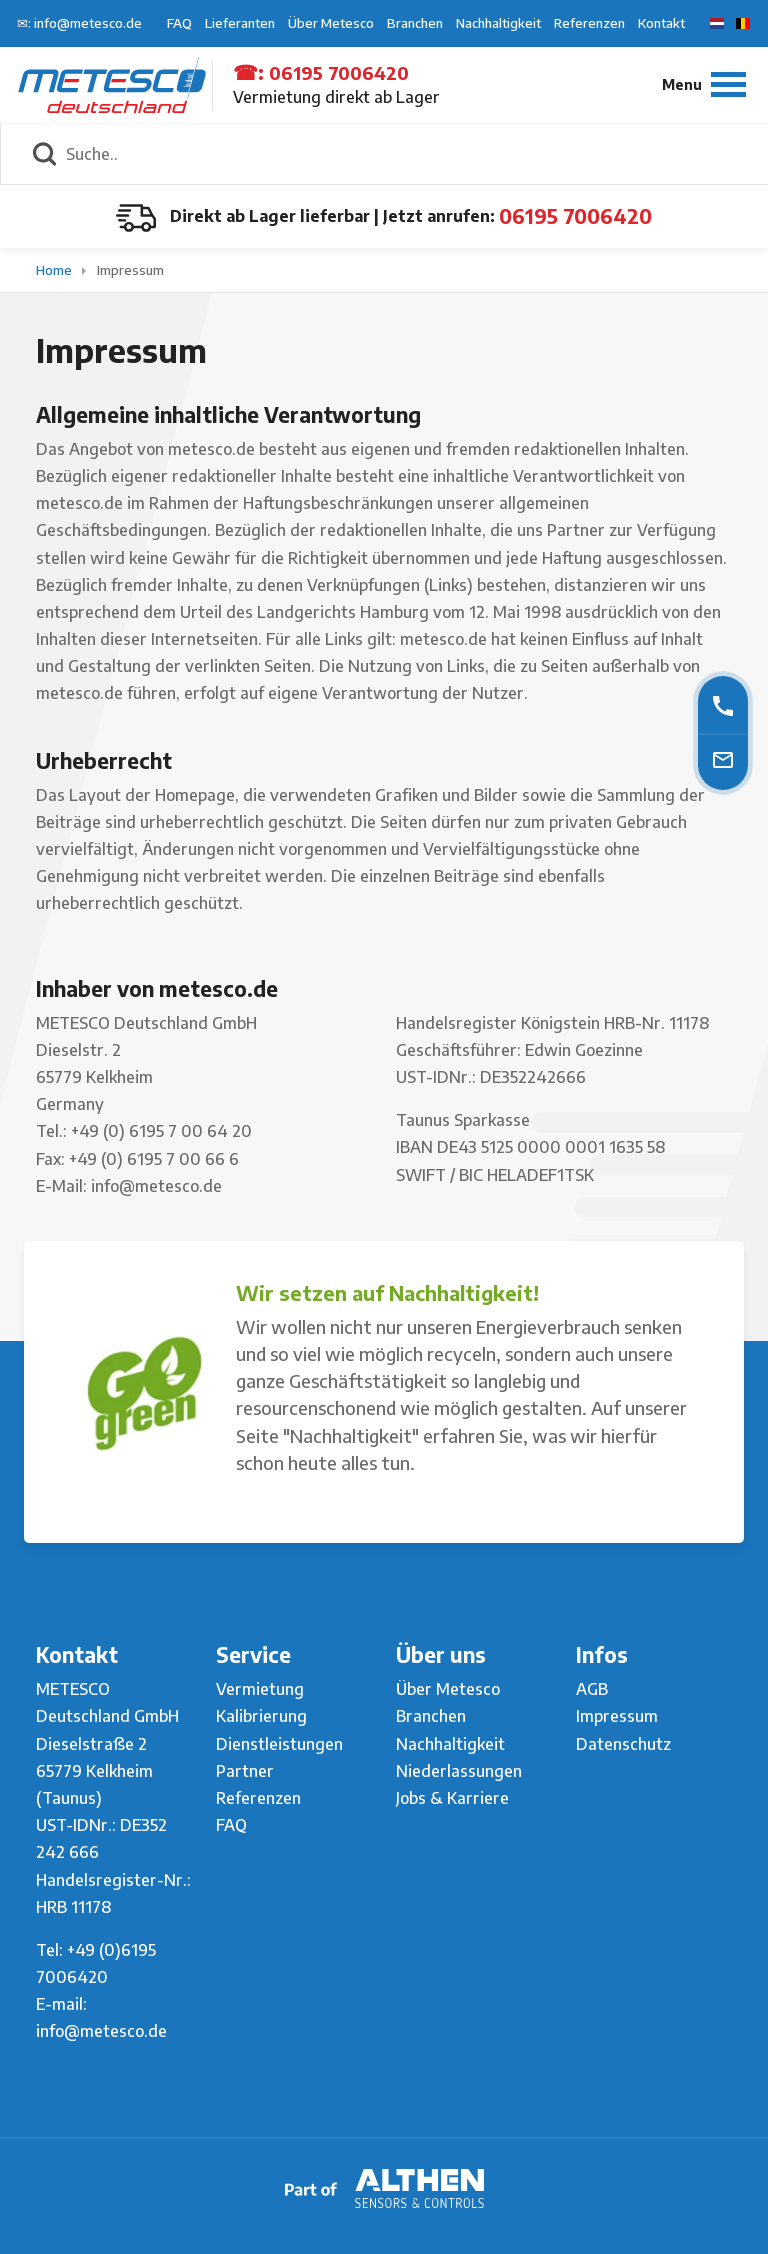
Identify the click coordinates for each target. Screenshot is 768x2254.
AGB (592, 1689)
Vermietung (260, 1689)
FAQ (179, 23)
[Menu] (704, 84)
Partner (245, 1771)
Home (55, 270)
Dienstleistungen (279, 1744)
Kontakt (661, 23)
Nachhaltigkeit (498, 23)
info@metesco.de (101, 2031)
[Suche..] (406, 154)
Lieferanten (240, 23)
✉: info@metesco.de (79, 23)
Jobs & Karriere (452, 1798)
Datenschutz (623, 1744)
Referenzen (589, 23)
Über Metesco (331, 23)
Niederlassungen (459, 1771)
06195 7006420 (339, 72)
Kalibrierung (261, 1716)
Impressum (130, 270)
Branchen (415, 23)
